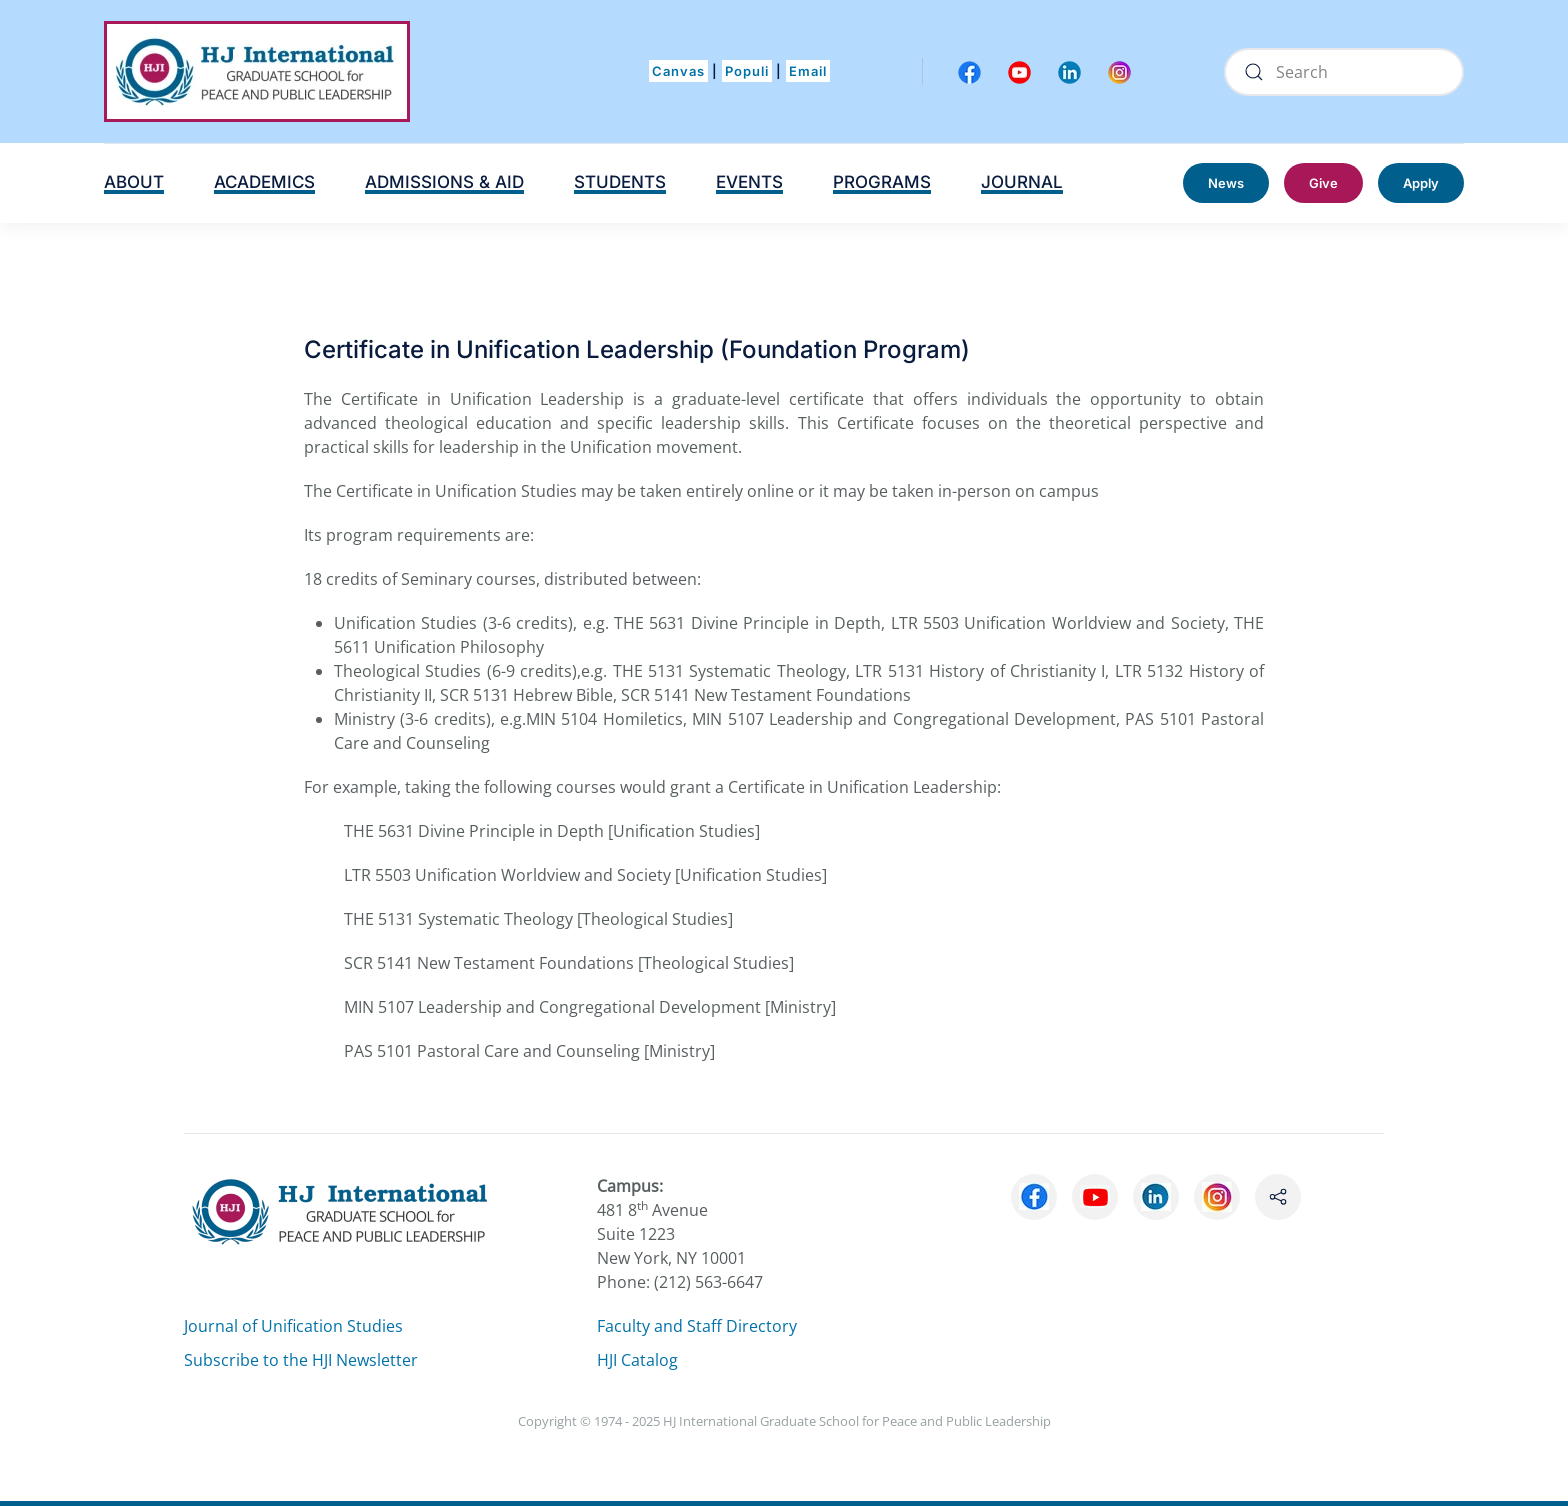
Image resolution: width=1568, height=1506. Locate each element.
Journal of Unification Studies (293, 1326)
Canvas (678, 71)
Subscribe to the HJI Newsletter (301, 1360)
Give (1323, 183)
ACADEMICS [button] (264, 182)
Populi (747, 71)
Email (808, 71)
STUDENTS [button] (620, 182)
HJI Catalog (637, 1360)
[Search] (1344, 72)
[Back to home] (257, 71)
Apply (1421, 183)
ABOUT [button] (134, 182)
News (1226, 183)
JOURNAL (1022, 182)
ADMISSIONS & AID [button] (444, 182)
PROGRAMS (882, 182)
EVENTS (749, 182)
